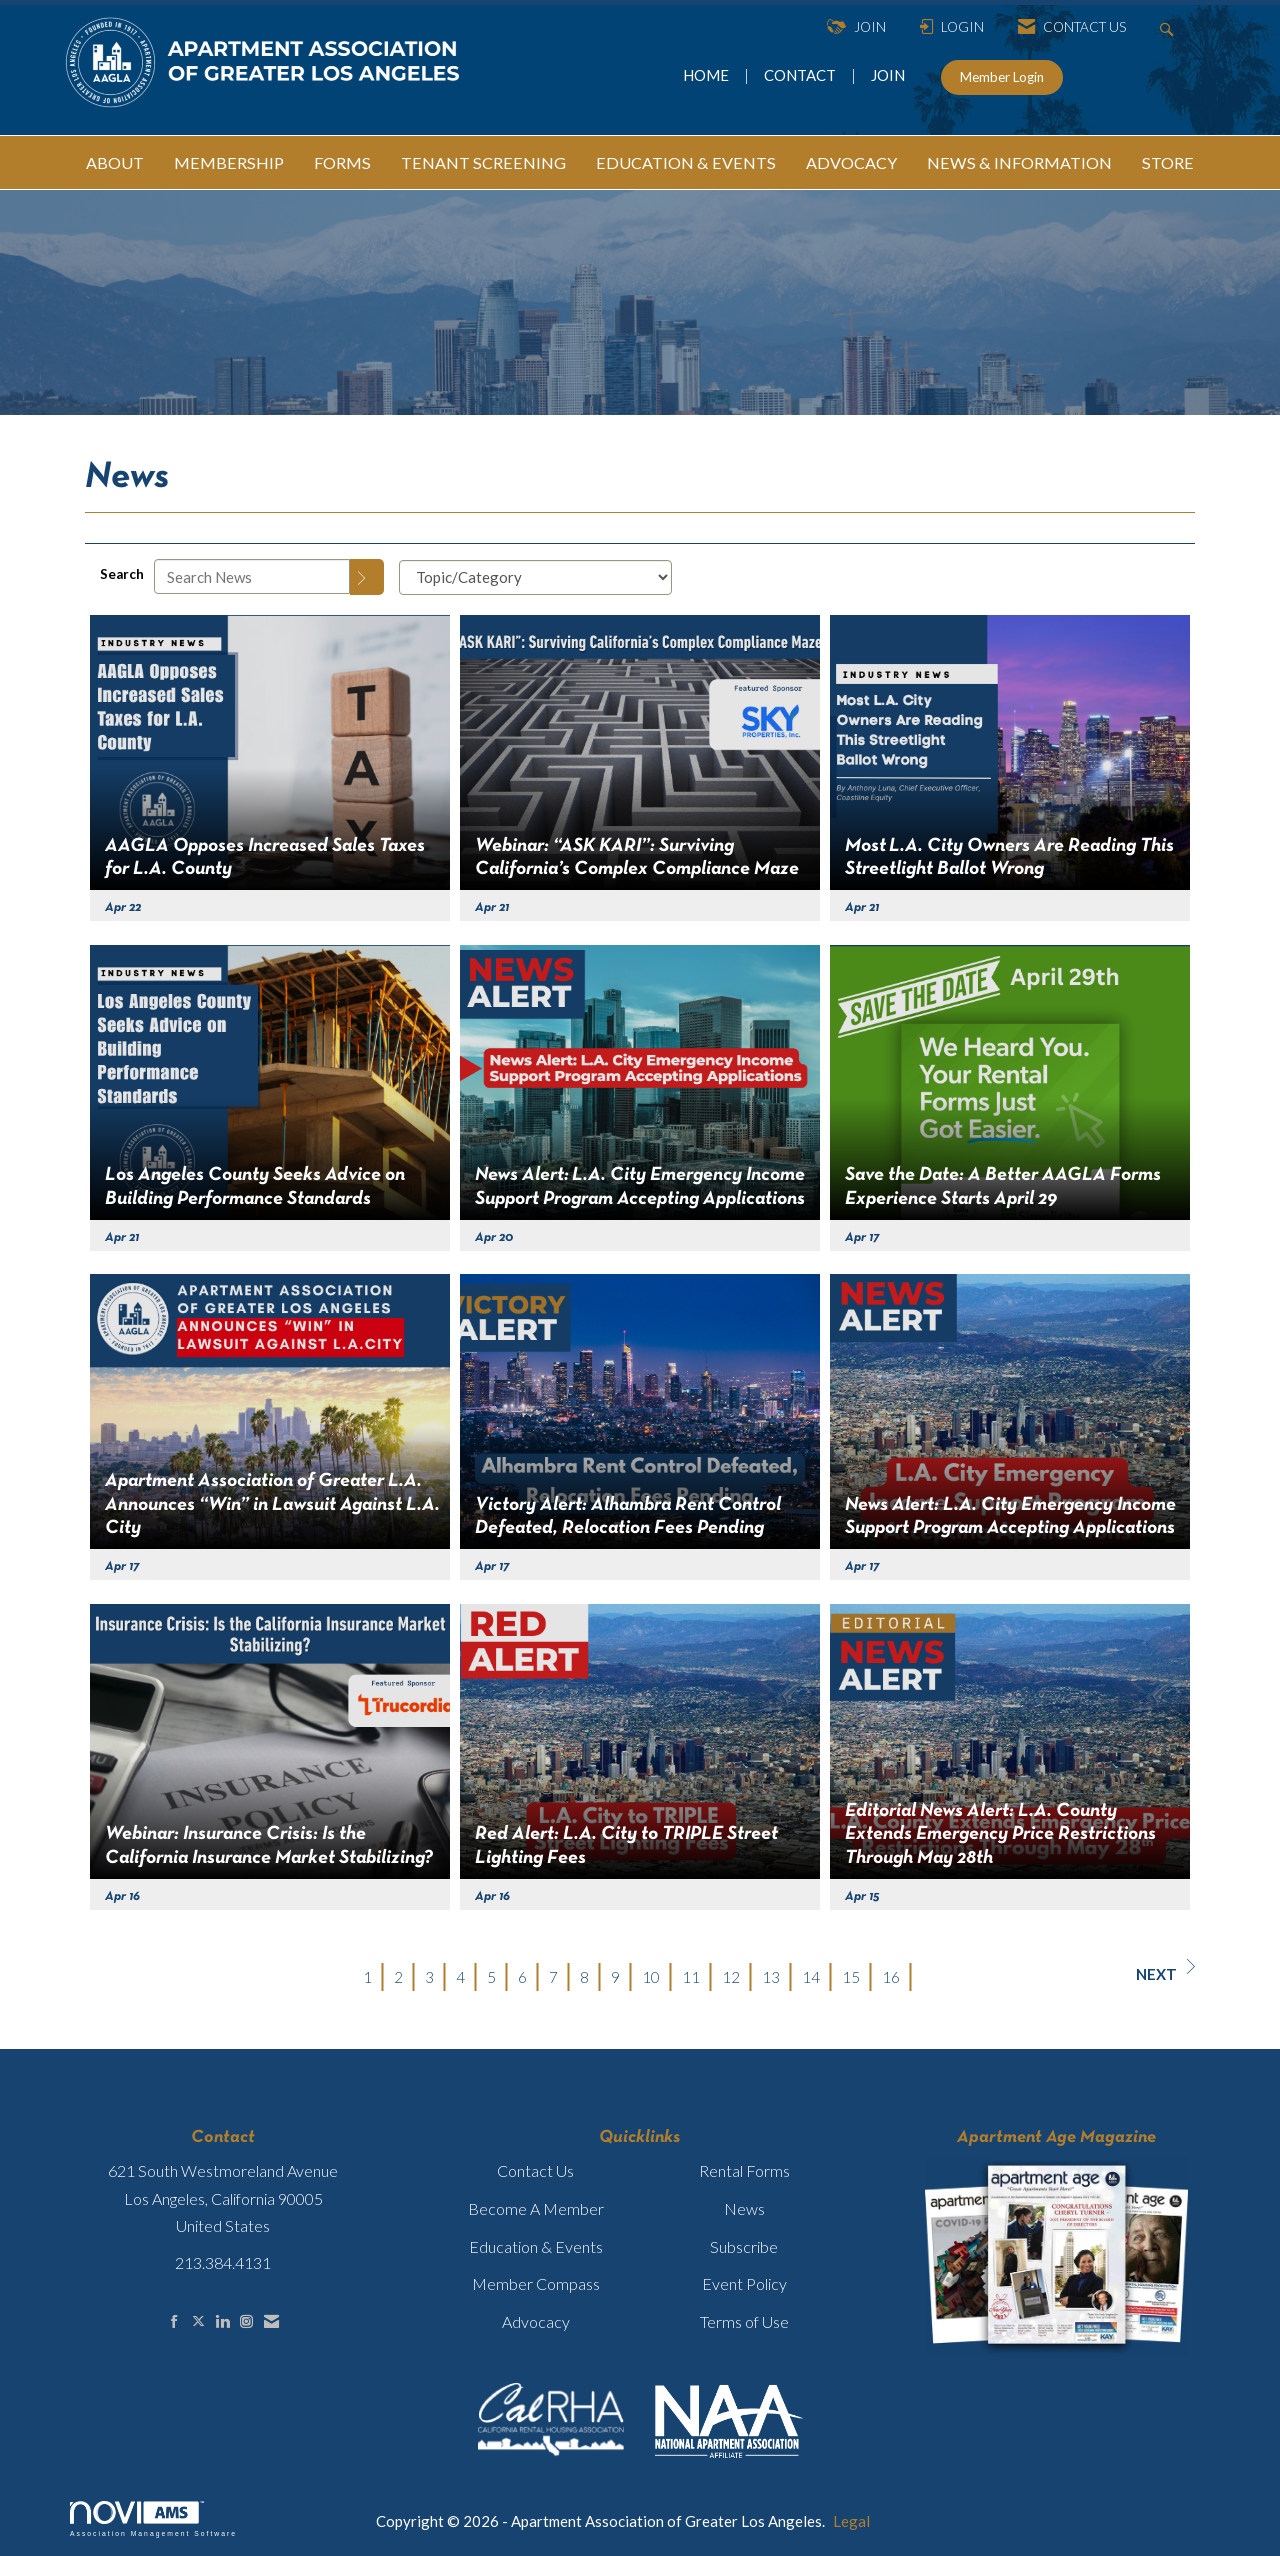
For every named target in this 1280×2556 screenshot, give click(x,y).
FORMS (342, 162)
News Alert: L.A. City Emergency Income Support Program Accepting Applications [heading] (640, 1186)
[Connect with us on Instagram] (246, 2321)
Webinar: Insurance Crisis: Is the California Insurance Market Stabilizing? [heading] (269, 1845)
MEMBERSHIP (229, 162)
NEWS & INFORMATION (1019, 162)
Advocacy (536, 2321)
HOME (707, 75)
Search (122, 574)
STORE (1168, 162)
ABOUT (115, 162)
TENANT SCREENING (483, 162)
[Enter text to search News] (252, 576)
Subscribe (744, 2246)
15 (851, 1977)
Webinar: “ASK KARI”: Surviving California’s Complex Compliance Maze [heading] (637, 857)
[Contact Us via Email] (271, 2321)
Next (1165, 1971)
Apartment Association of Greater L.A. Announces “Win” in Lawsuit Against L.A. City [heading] (272, 1504)
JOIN (888, 75)
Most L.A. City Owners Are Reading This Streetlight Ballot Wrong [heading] (1009, 857)
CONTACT (803, 75)
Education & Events (536, 2246)
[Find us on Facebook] (174, 2321)
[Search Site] (1169, 27)
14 (811, 1977)
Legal (851, 2521)
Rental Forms (744, 2170)
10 (651, 1977)
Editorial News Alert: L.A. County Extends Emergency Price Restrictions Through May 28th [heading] (1000, 1834)
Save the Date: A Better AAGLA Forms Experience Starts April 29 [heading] (1003, 1186)
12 (731, 1977)
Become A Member (536, 2208)
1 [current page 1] (367, 1977)
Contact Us (535, 2170)
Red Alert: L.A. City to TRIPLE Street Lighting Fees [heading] (626, 1845)
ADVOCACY (851, 162)
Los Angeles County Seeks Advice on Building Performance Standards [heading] (255, 1186)
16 (891, 1977)
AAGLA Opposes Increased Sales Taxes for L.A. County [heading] (265, 857)
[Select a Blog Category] (535, 577)
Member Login (1002, 77)
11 (691, 1977)
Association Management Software (153, 2519)
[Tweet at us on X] (198, 2321)
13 (771, 1977)
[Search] (367, 577)
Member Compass (536, 2283)
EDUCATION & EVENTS (686, 162)
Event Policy (744, 2283)
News (744, 2208)
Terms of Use (744, 2321)
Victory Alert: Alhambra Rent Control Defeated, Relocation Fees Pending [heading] (628, 1516)
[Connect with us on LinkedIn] (222, 2321)
